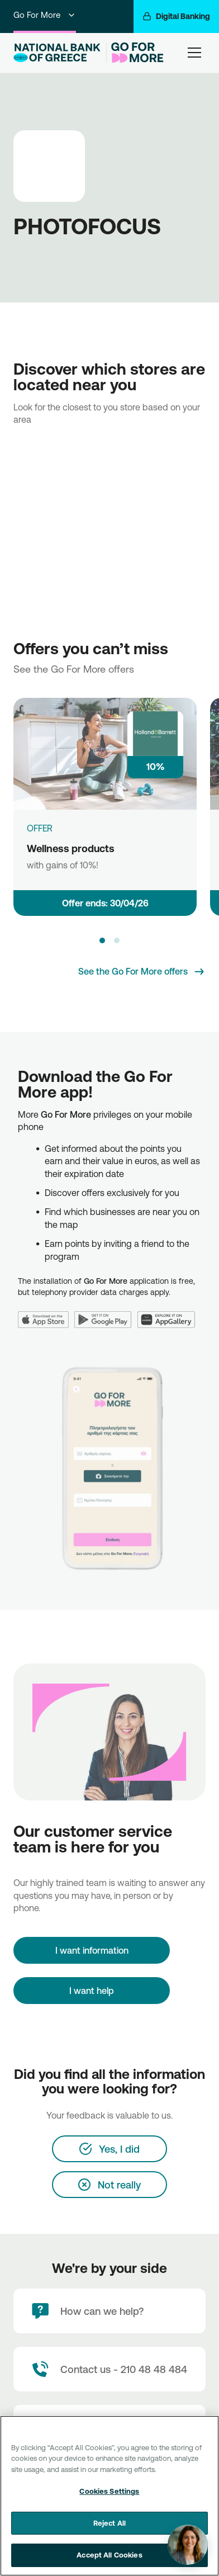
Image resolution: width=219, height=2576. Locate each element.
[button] (102, 940)
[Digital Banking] (176, 16)
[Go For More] (134, 52)
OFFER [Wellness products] (40, 828)
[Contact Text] (109, 2369)
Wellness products (71, 848)
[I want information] (91, 1950)
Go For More (44, 15)
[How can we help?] (109, 2311)
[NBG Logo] (57, 53)
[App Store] (46, 1313)
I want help (91, 1991)
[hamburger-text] (194, 52)
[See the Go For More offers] (142, 972)
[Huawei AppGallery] (169, 1313)
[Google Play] (106, 1313)
